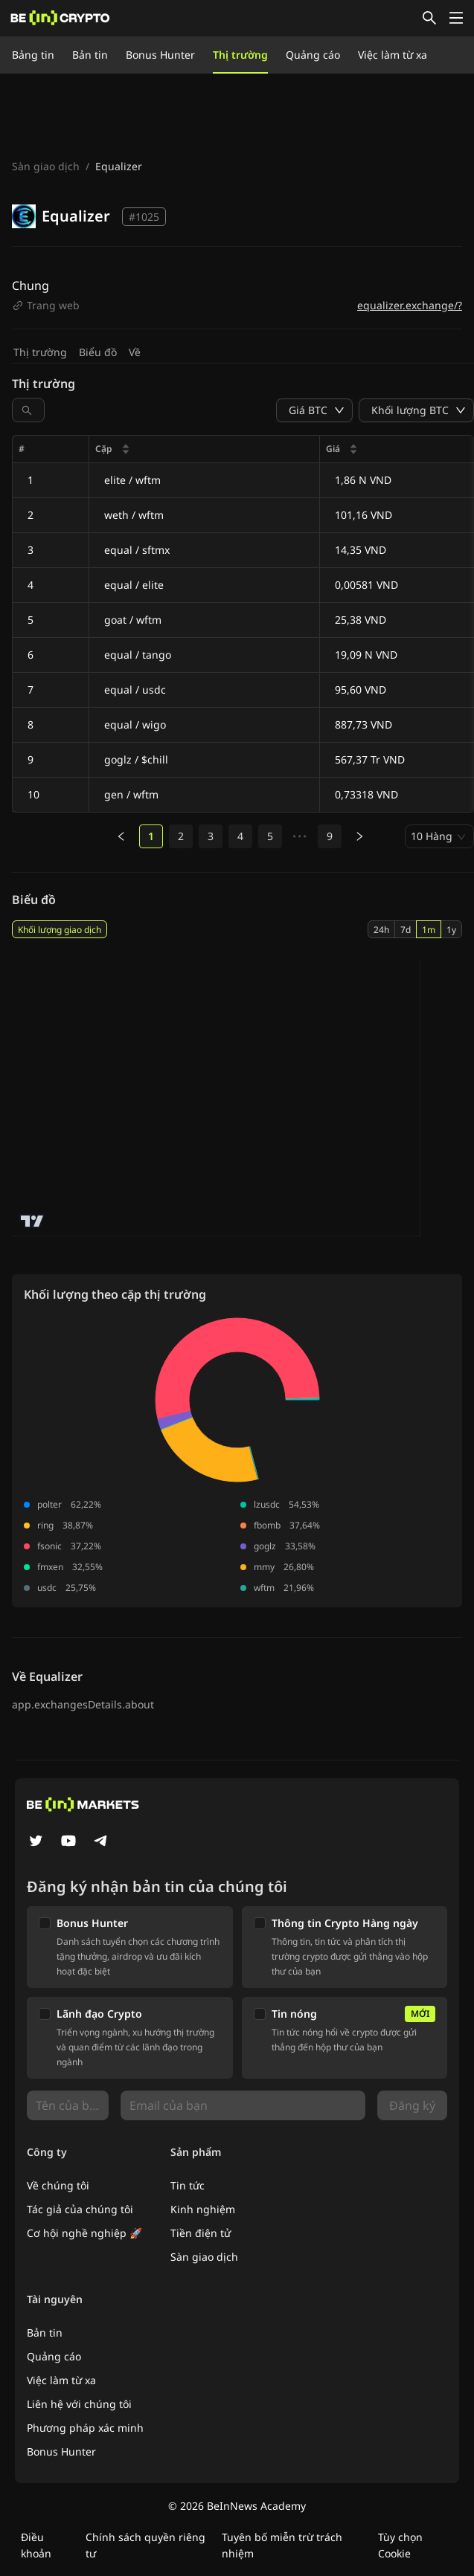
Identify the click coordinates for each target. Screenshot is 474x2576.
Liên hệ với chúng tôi (79, 2404)
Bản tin (90, 55)
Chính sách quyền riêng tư (145, 2545)
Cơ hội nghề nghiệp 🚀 (84, 2233)
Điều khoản (36, 2545)
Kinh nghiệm (202, 2209)
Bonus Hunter (160, 55)
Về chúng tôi (58, 2185)
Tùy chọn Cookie (400, 2545)
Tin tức (187, 2185)
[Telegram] (101, 1842)
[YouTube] (68, 1842)
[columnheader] (204, 449)
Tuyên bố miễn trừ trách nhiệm (282, 2545)
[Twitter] (36, 1842)
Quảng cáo (313, 55)
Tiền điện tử (200, 2233)
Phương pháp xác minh (85, 2428)
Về (135, 352)
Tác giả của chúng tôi (80, 2209)
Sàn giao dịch (46, 166)
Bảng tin (33, 55)
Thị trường (240, 55)
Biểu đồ (98, 352)
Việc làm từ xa (392, 55)
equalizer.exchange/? (409, 305)
